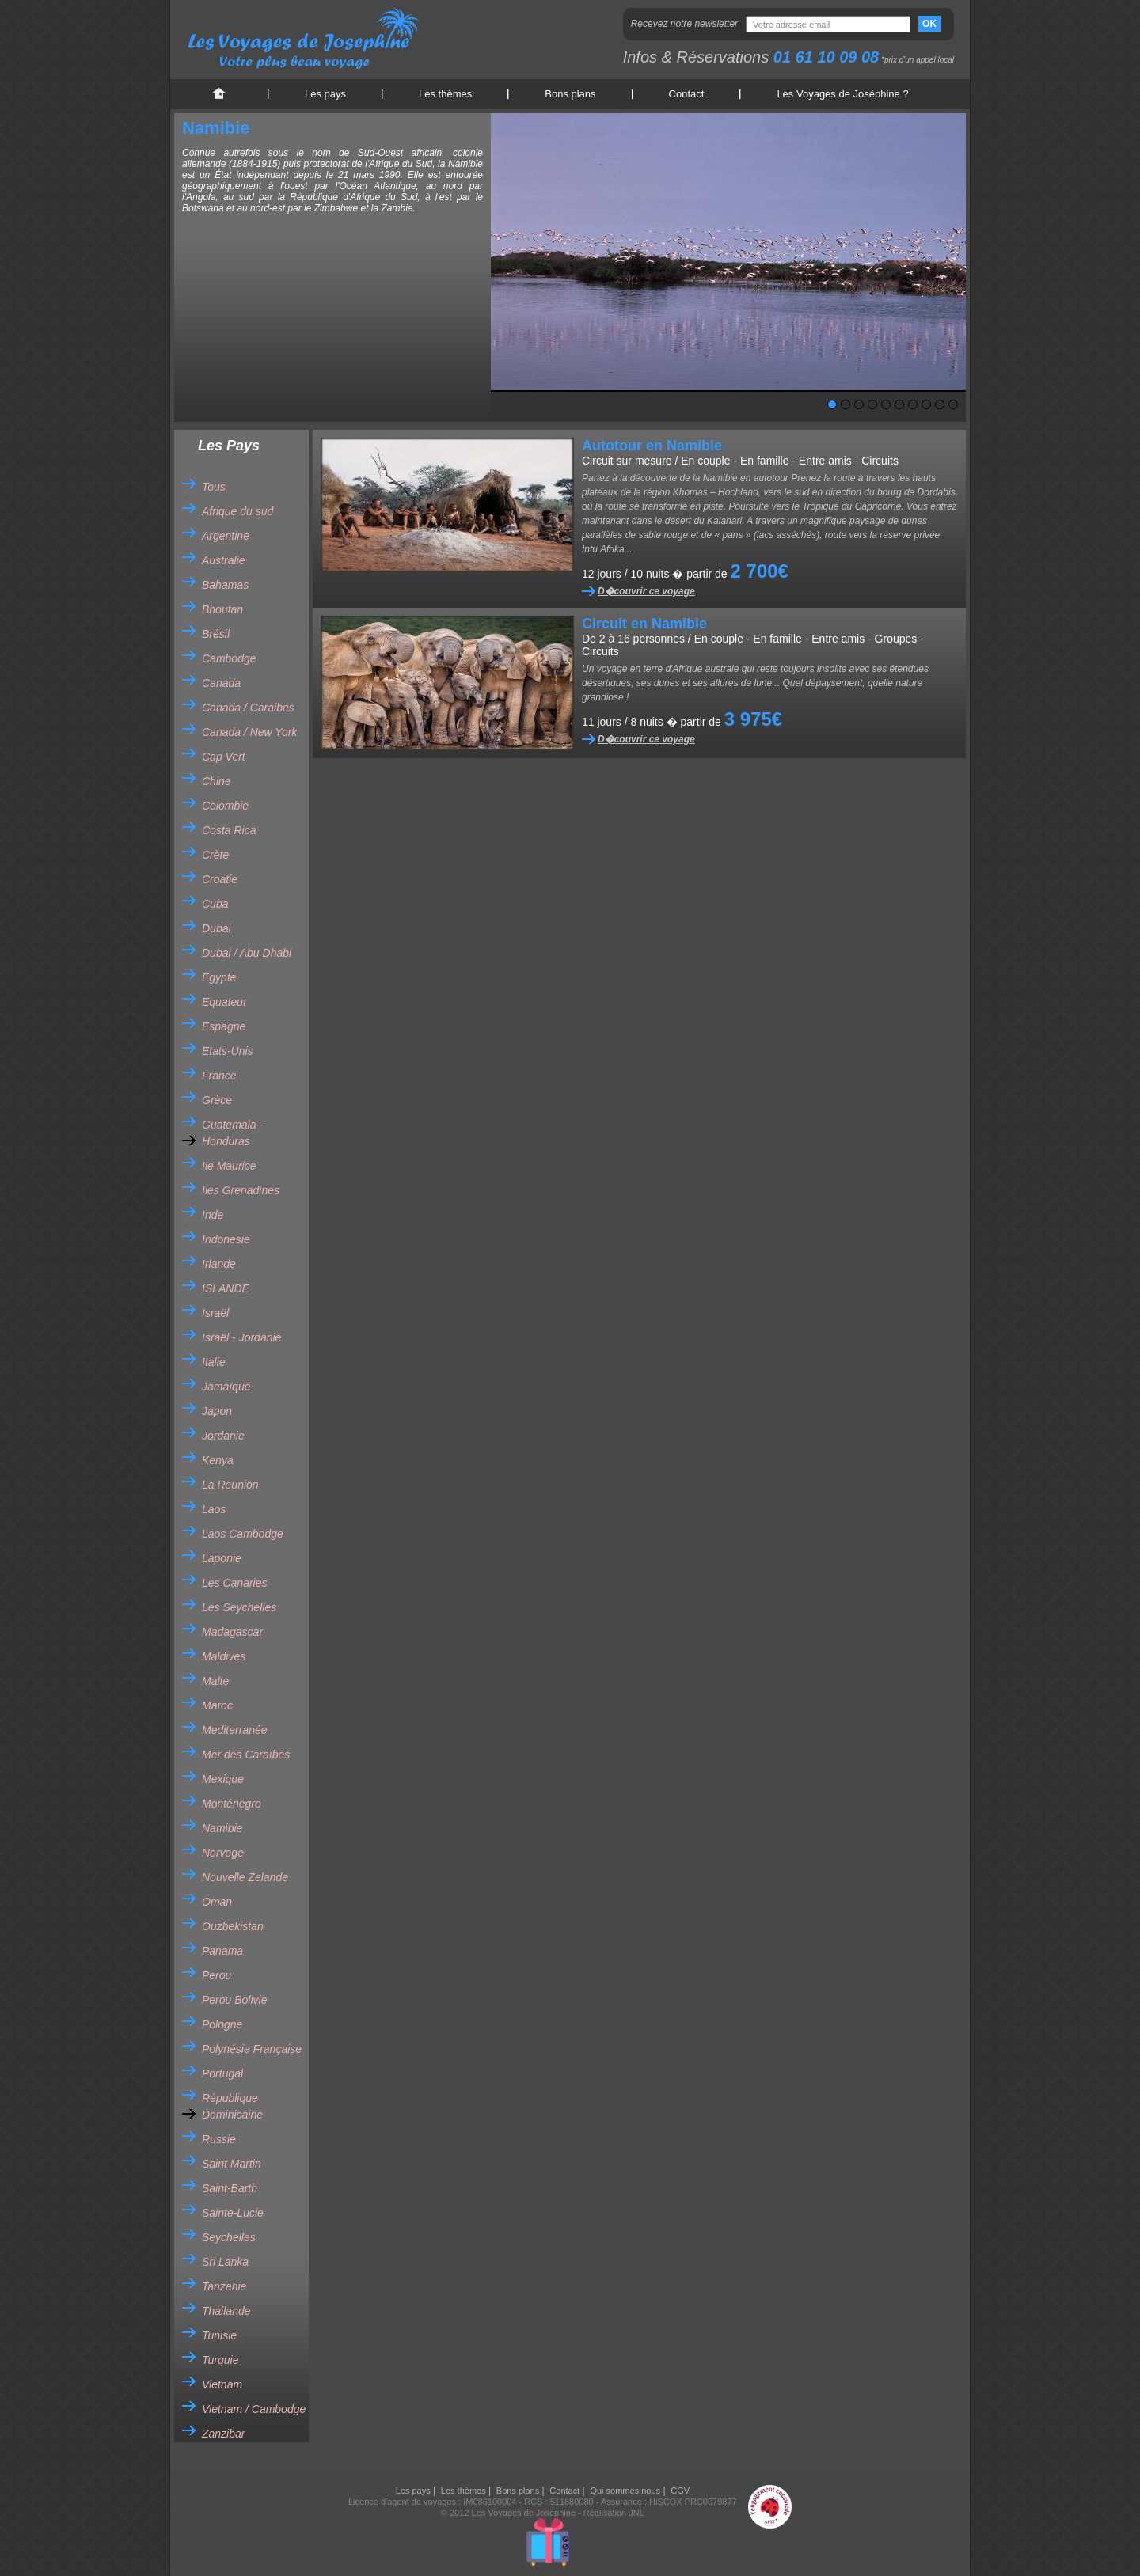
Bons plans (570, 94)
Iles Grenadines (240, 1190)
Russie (219, 2139)
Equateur (224, 1002)
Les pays (325, 94)
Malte (215, 1681)
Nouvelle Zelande (245, 1877)
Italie (214, 1362)
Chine (216, 781)
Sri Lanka (225, 2261)
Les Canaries (235, 1582)
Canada (221, 683)
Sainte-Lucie (233, 2212)
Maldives (223, 1656)
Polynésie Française (252, 2049)
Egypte (219, 977)
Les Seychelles (239, 1607)
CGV (680, 2490)
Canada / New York (249, 732)
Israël (215, 1313)
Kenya (218, 1460)
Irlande (219, 1264)
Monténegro (231, 1803)
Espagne (223, 1026)
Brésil (216, 634)
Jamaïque (226, 1386)
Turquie (220, 2360)
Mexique (223, 1779)
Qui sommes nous (625, 2490)
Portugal (222, 2073)
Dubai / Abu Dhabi (246, 953)
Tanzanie (224, 2286)
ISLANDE (225, 1288)
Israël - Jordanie (241, 1337)
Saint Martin (231, 2163)
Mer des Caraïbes (246, 1754)
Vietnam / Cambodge (254, 2409)
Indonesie (226, 1239)
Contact (687, 94)
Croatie (220, 879)
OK (929, 23)
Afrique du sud (237, 511)
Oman (217, 1901)
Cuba (215, 903)
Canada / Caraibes (248, 707)
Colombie (225, 805)
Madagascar (232, 1632)
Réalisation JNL (613, 2512)
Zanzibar (223, 2433)
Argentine (225, 535)
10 (953, 404)
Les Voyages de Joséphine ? (842, 94)
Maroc (217, 1705)
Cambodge (229, 658)
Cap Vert (223, 756)
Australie (223, 560)
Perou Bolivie (235, 2000)
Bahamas (225, 585)
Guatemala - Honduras (232, 1133)
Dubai (216, 928)
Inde (212, 1214)
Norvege (223, 1852)
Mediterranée (235, 1730)
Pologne (222, 2024)
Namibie (222, 1828)
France (219, 1075)
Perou (216, 1975)
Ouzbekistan (233, 1926)
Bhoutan (222, 609)
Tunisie (219, 2335)
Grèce (217, 1100)
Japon (217, 1411)
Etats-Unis (227, 1051)
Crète (215, 854)
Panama (222, 1950)
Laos (214, 1509)
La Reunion (230, 1484)
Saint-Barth (229, 2188)
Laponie (221, 1558)
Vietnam (222, 2384)
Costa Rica (229, 830)
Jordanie (223, 1435)
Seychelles (229, 2237)
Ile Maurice (229, 1165)
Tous (214, 486)
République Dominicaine (232, 2106)
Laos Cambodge (242, 1533)
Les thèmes (445, 94)
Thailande (226, 2311)
